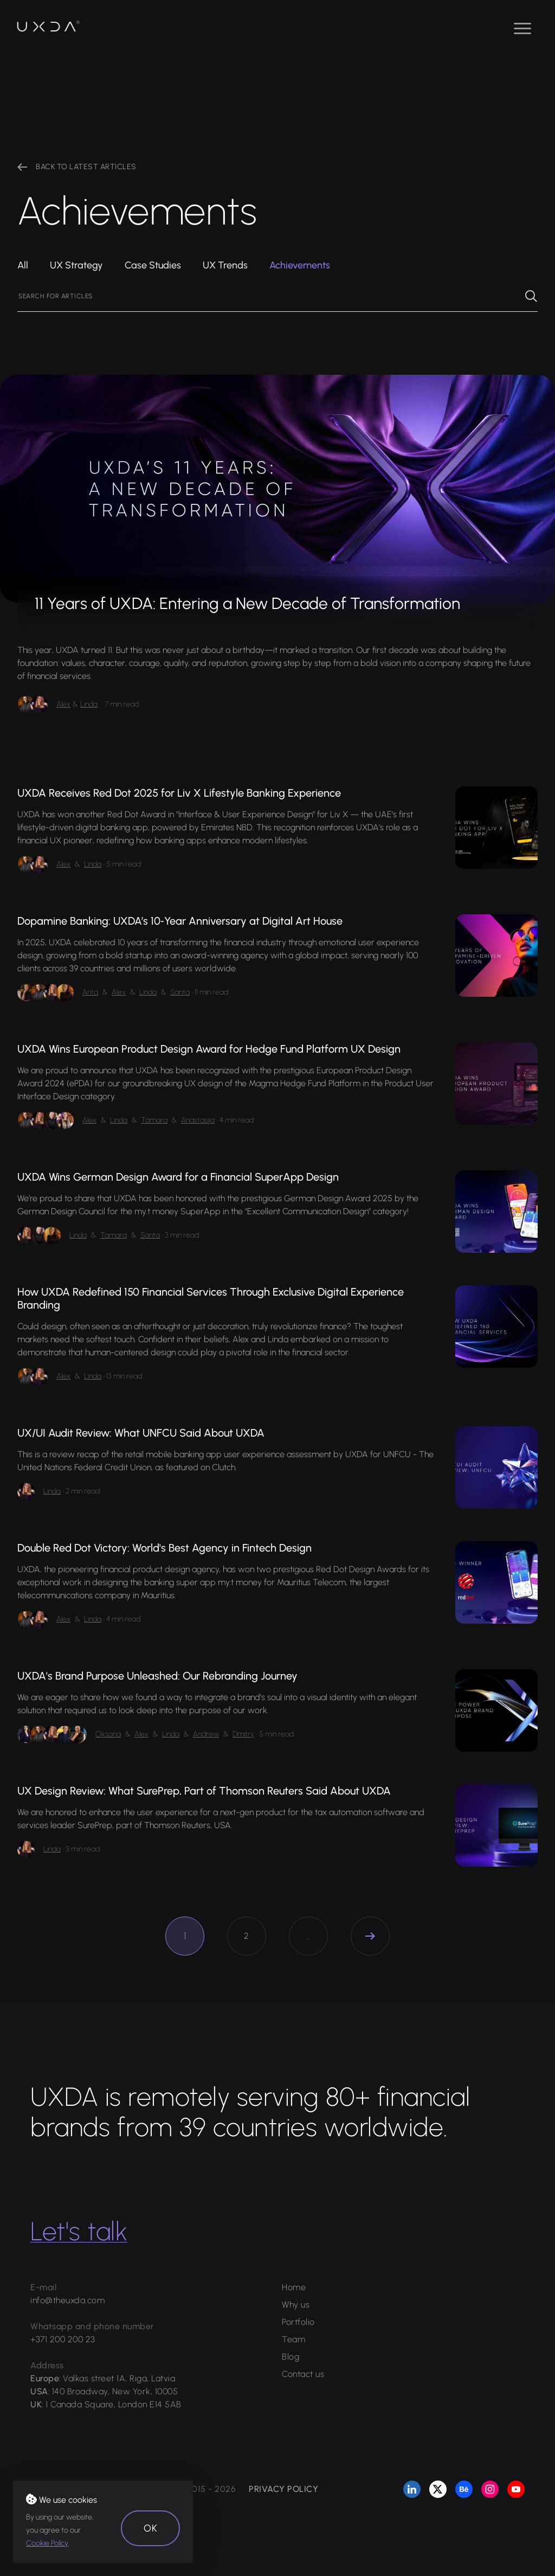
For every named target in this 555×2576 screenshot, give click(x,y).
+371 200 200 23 (62, 2339)
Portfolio (298, 2322)
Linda (89, 704)
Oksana (108, 1734)
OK (150, 2528)
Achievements (299, 265)
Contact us (303, 2374)
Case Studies (153, 265)
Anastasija (198, 1120)
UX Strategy (76, 265)
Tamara (154, 1120)
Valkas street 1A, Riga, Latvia (119, 2378)
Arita (90, 992)
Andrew (206, 1734)
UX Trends (225, 265)
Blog (290, 2356)
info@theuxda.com (67, 2300)
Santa (180, 992)
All (22, 265)
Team (293, 2339)
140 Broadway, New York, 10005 (115, 2391)
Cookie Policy (47, 2543)
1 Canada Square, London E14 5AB (114, 2404)
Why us (295, 2304)
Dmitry (243, 1734)
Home (294, 2287)
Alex (63, 704)
